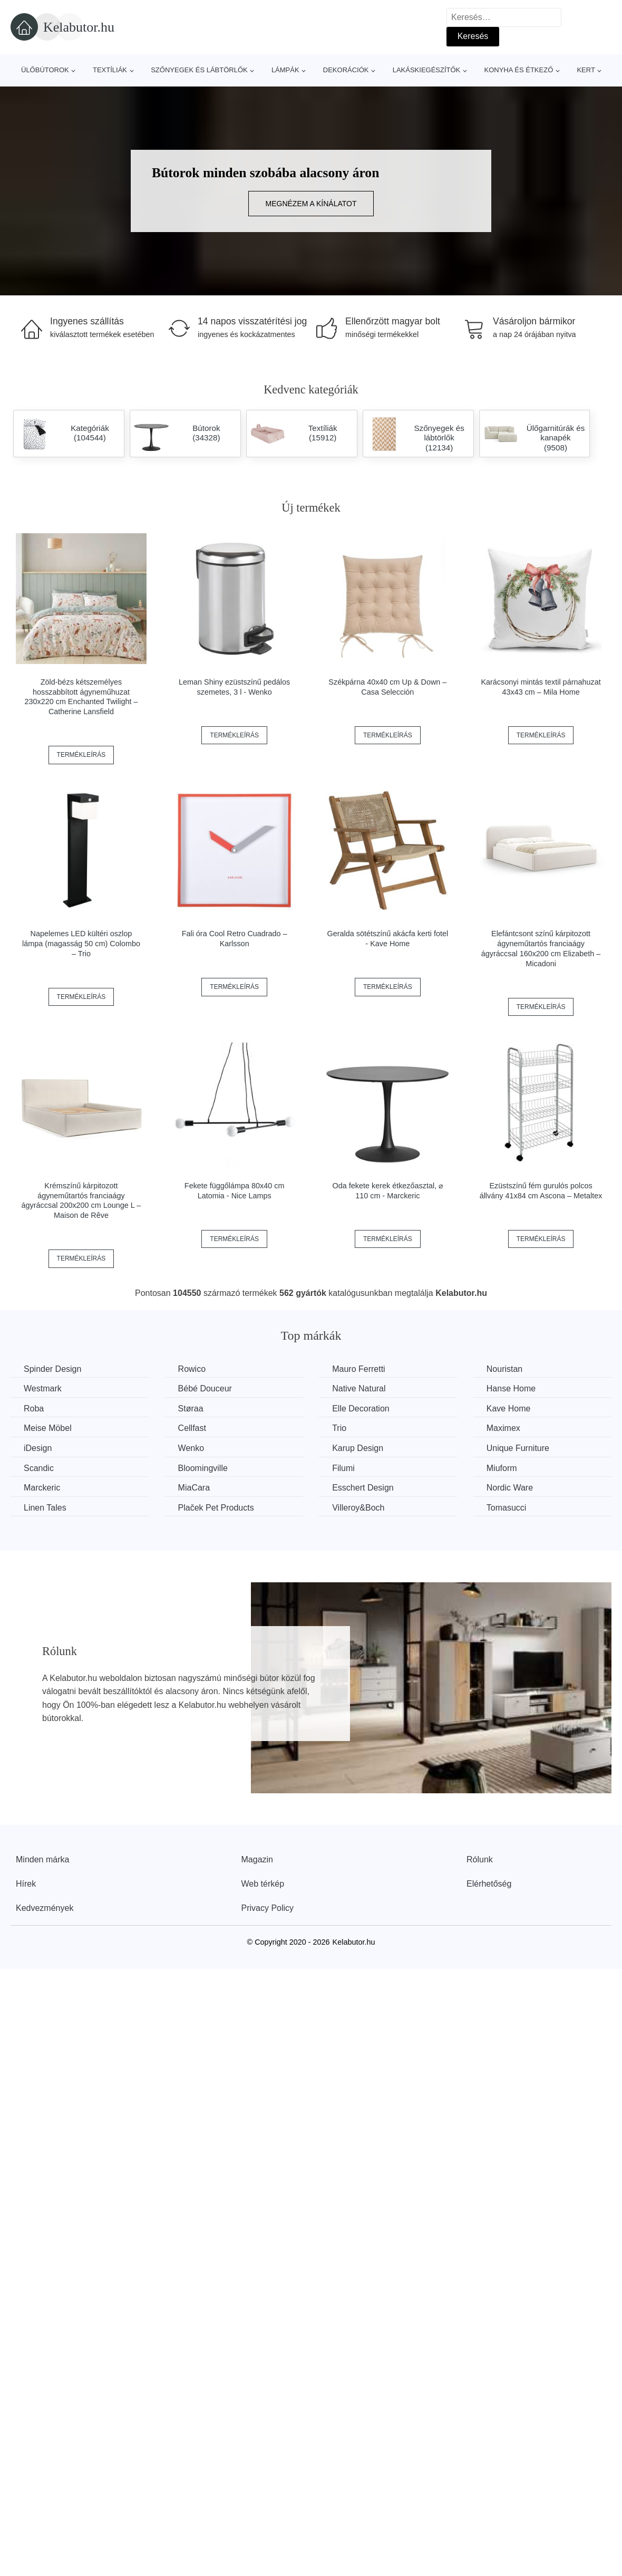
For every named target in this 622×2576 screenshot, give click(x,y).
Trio (339, 1428)
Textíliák (110, 70)
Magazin (257, 1859)
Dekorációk (346, 70)
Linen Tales (45, 1507)
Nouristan (504, 1368)
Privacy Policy (267, 1908)
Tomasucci (507, 1507)
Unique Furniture (518, 1448)
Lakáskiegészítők (427, 70)
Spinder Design (52, 1368)
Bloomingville (203, 1468)
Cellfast (192, 1428)
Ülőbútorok (45, 70)
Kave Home (509, 1408)
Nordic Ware (510, 1487)
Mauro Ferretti (358, 1368)
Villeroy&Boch (358, 1507)
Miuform (502, 1468)
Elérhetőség (488, 1883)
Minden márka (42, 1859)
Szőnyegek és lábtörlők (199, 70)
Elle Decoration (361, 1408)
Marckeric (42, 1487)
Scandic (39, 1468)
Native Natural (358, 1388)
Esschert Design (363, 1487)
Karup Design (357, 1448)
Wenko (191, 1448)
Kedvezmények (44, 1908)
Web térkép (263, 1883)
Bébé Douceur (205, 1388)
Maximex (503, 1428)
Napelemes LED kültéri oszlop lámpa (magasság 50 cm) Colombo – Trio (81, 943)
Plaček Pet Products (216, 1507)
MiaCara (194, 1487)
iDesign (38, 1448)
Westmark (43, 1388)
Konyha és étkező (518, 70)
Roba (34, 1408)
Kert (586, 70)
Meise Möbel (48, 1428)
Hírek (26, 1883)
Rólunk (479, 1859)
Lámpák (285, 70)
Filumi (343, 1468)
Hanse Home (511, 1388)
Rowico (192, 1368)
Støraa (190, 1408)
